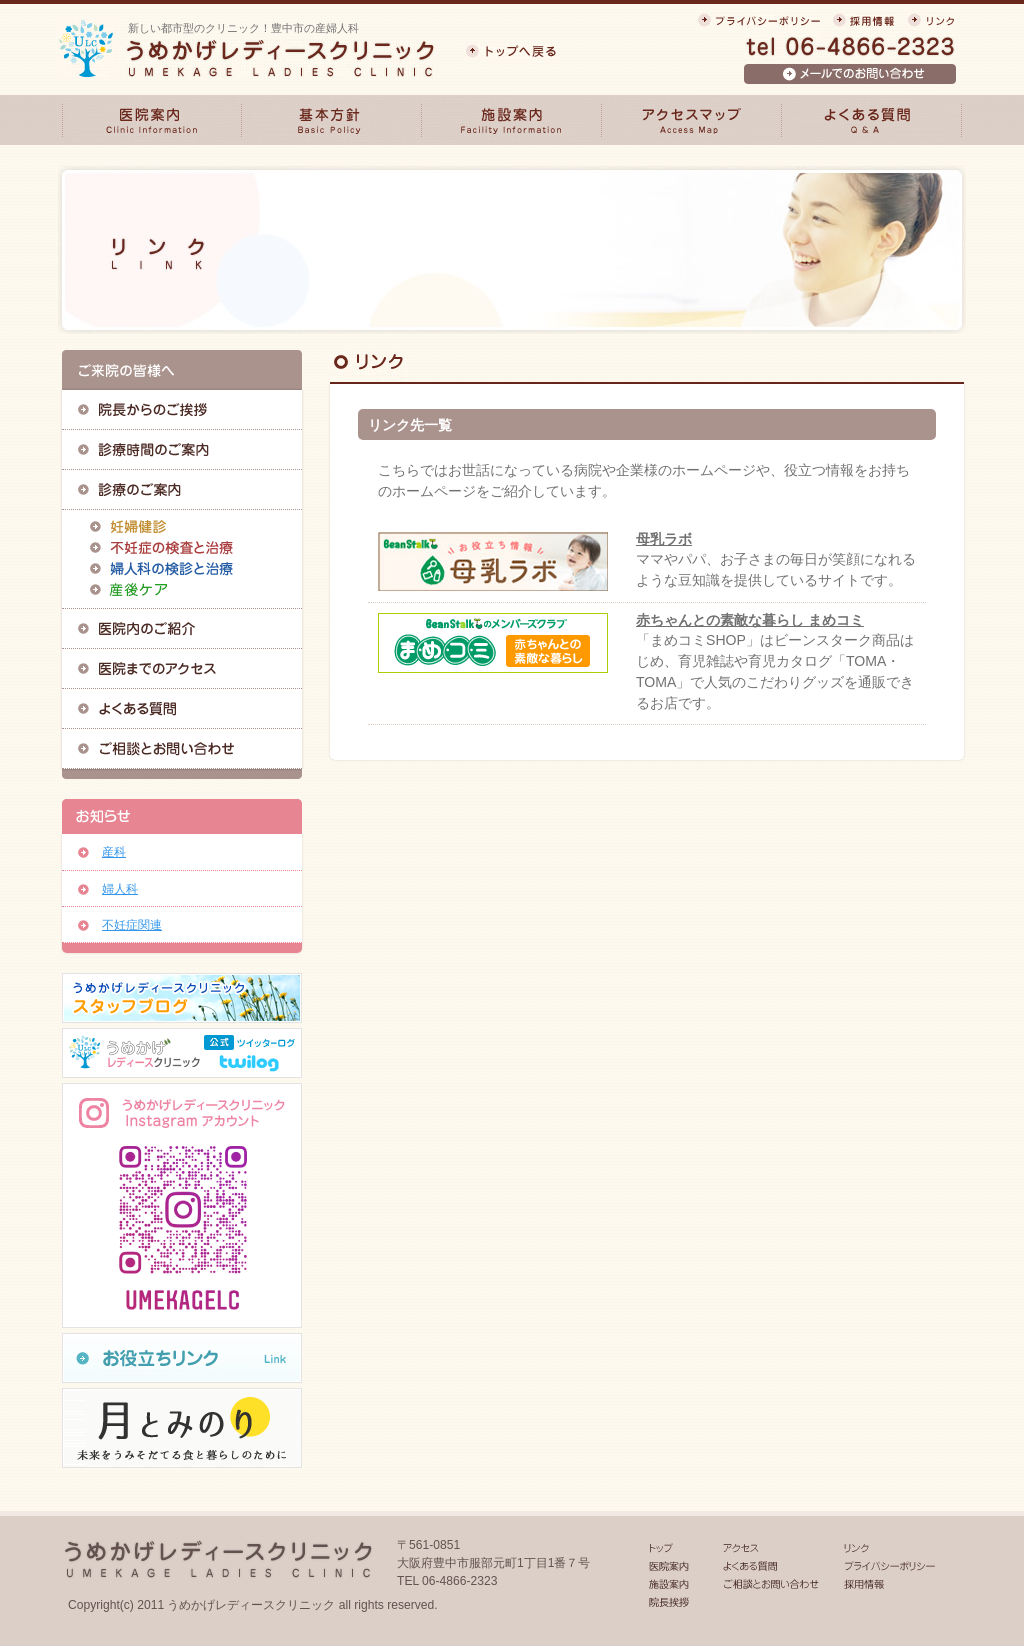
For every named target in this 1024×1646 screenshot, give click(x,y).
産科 (114, 852)
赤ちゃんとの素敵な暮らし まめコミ (750, 620)
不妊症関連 (132, 925)
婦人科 (120, 889)
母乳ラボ (664, 539)
